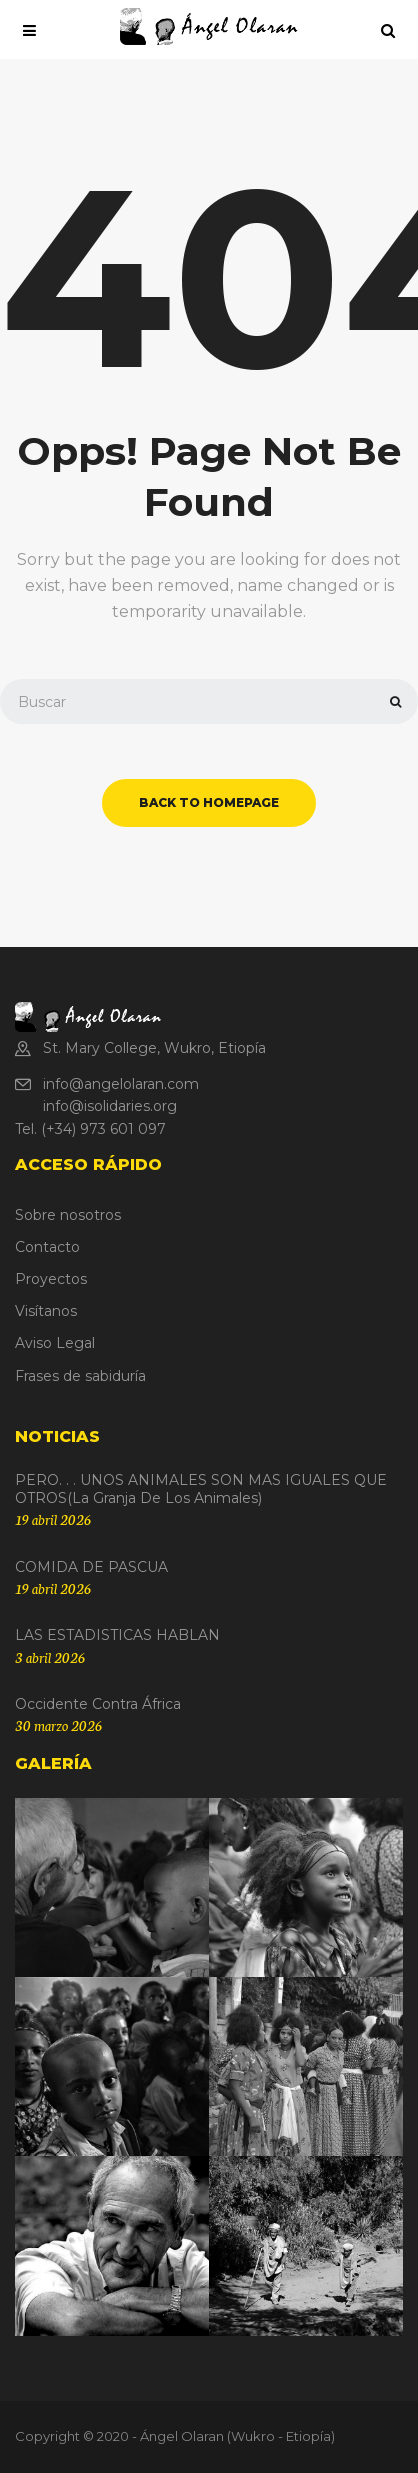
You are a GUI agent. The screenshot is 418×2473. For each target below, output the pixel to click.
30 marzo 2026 (58, 1725)
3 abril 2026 (50, 1657)
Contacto (47, 1247)
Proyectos (51, 1279)
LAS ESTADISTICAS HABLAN (117, 1635)
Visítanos (46, 1311)
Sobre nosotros (68, 1215)
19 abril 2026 (53, 1519)
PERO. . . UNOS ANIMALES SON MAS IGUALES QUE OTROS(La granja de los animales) (201, 1489)
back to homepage (209, 802)
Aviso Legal (55, 1343)
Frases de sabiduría (80, 1376)
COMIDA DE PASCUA (91, 1567)
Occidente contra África (98, 1704)
